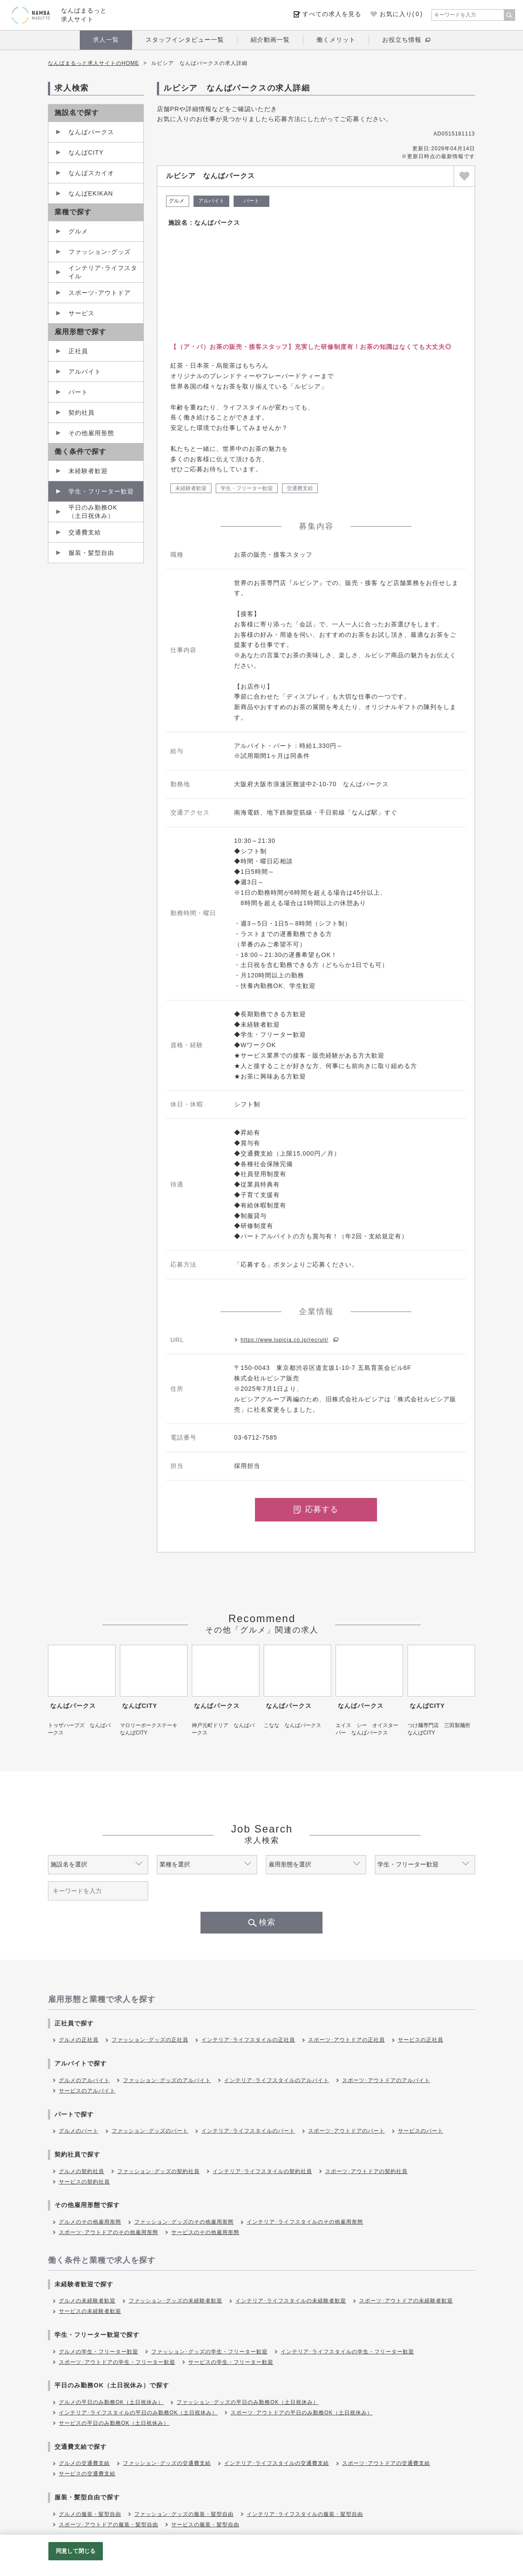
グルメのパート (78, 2131)
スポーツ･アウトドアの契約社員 (366, 2171)
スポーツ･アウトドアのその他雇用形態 (108, 2232)
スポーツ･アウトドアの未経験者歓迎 (406, 2301)
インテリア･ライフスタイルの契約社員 (262, 2171)
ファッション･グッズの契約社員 (158, 2171)
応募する (316, 1509)
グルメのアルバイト (84, 2080)
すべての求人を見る (331, 13)
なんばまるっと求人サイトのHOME (93, 63)
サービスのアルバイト (87, 2091)
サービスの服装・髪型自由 (205, 2525)
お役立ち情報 (401, 39)
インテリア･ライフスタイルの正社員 (248, 2040)
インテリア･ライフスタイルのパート (248, 2131)
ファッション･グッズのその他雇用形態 (184, 2222)
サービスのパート (420, 2131)
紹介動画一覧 (270, 39)
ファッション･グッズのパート (150, 2131)
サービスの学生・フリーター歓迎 (230, 2362)
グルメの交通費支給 (84, 2463)
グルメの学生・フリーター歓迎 (98, 2352)
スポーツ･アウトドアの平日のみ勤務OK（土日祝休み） (301, 2413)
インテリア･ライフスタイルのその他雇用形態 (305, 2222)
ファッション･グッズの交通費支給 (167, 2463)
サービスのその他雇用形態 (205, 2232)
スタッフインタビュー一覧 (185, 39)
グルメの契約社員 (81, 2171)
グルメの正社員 (78, 2040)
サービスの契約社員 (84, 2182)
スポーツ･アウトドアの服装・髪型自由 (108, 2525)
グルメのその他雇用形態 (90, 2222)
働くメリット (336, 39)
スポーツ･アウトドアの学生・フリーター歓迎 (117, 2362)
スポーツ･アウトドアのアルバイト (386, 2080)
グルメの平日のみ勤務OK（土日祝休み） (111, 2402)
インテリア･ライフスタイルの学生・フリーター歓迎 (347, 2352)
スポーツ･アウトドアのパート (346, 2131)
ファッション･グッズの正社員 (150, 2040)
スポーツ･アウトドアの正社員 (346, 2040)
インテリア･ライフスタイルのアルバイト (276, 2080)
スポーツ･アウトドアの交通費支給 (386, 2463)
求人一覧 (106, 39)
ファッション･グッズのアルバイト (167, 2080)
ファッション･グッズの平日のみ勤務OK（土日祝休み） (247, 2402)
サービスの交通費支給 (87, 2474)
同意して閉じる (76, 2551)
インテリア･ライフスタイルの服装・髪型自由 (305, 2514)
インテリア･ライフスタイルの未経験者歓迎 (290, 2301)
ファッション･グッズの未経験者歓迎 (175, 2301)
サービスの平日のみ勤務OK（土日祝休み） (114, 2423)
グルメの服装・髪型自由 (90, 2514)
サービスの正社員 (420, 2040)
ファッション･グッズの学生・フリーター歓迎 (209, 2352)
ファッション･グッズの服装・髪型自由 (184, 2514)
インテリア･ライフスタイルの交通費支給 (276, 2463)
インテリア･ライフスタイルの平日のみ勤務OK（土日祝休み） (138, 2413)
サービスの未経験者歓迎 (90, 2311)
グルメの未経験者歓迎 (87, 2301)
